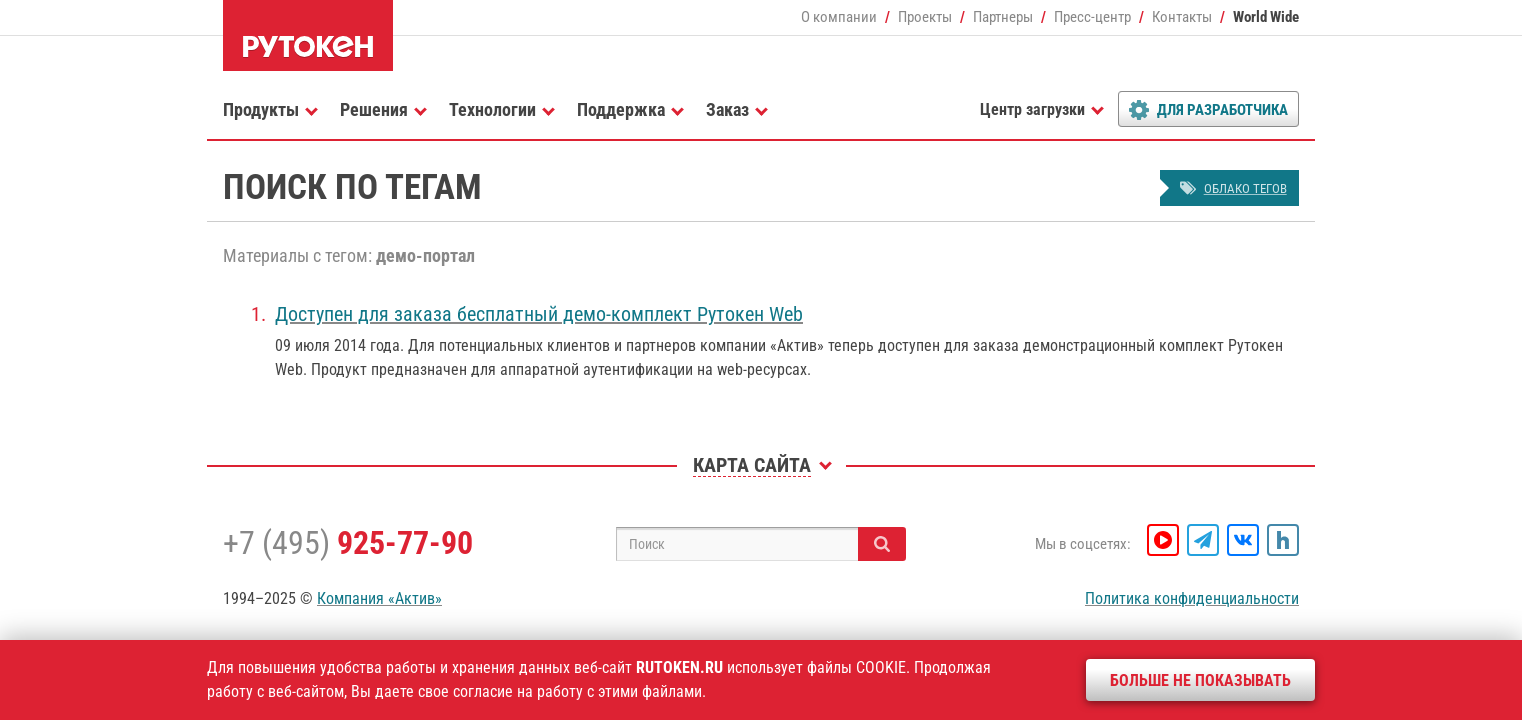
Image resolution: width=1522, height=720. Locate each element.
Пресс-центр (1092, 17)
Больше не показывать (1200, 680)
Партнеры (1003, 17)
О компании (839, 17)
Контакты (1182, 17)
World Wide (1266, 17)
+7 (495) (348, 543)
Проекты (925, 17)
